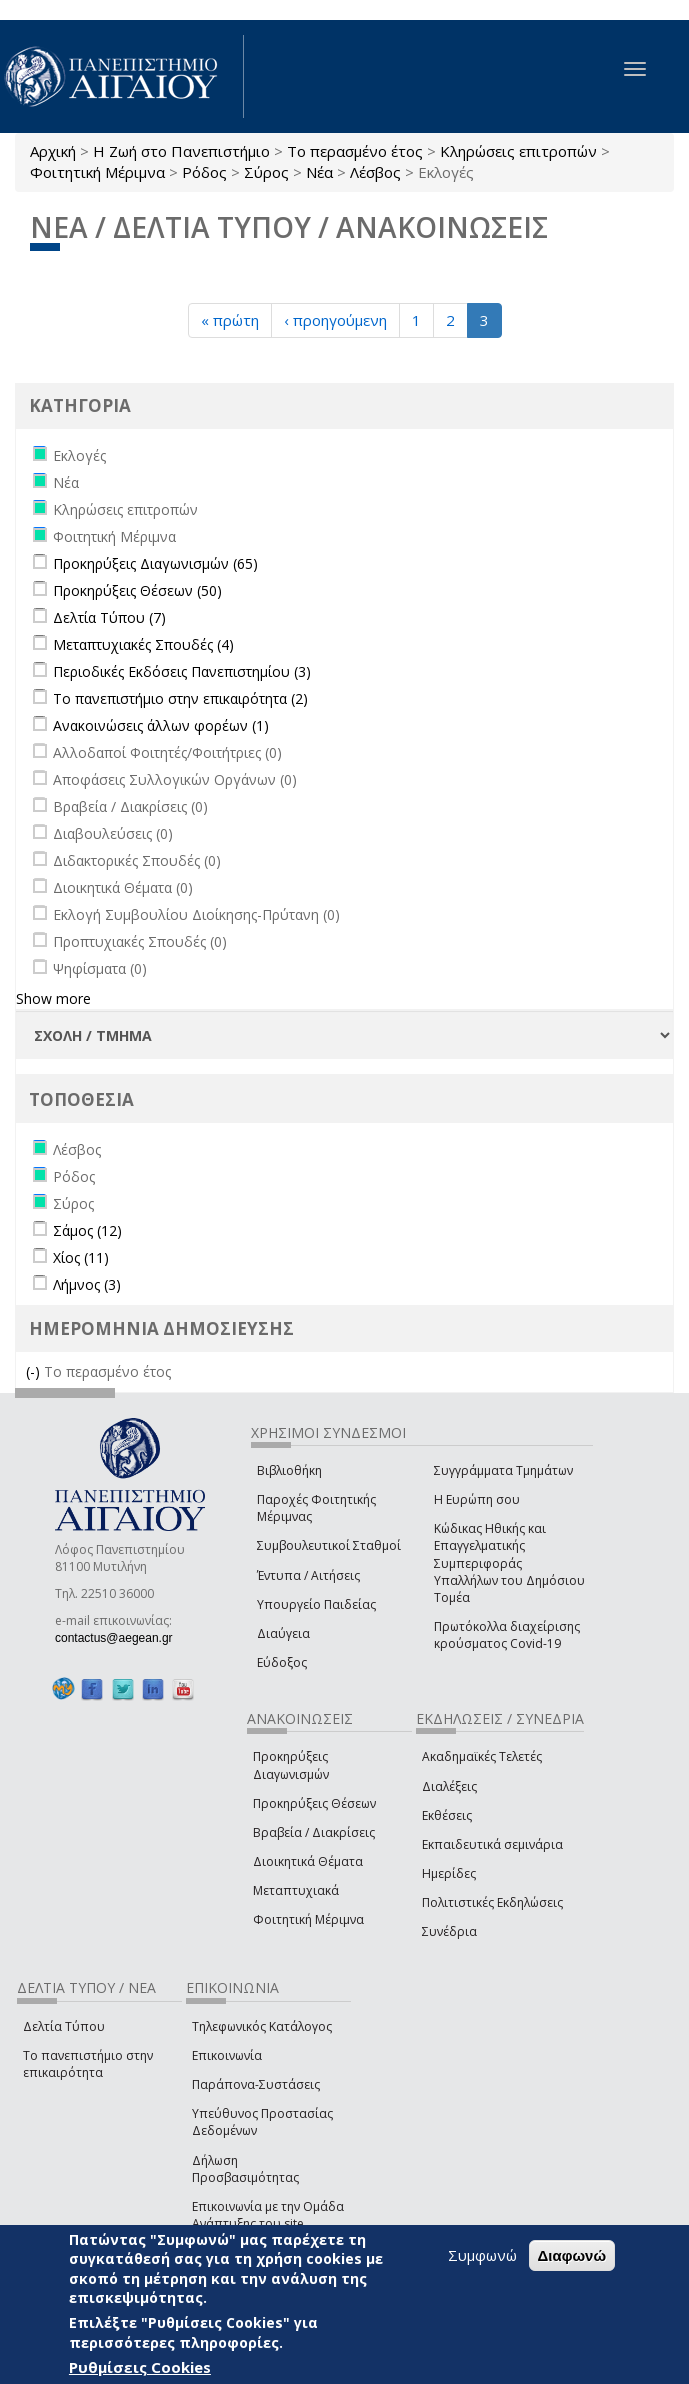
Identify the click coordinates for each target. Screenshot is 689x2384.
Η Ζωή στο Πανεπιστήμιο (181, 151)
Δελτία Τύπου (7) (109, 617)
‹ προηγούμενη (335, 320)
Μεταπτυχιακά (296, 1890)
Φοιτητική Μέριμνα (97, 172)
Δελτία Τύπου (64, 2026)
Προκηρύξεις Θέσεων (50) (137, 590)
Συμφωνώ (482, 2255)
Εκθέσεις (447, 1815)
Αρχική (53, 151)
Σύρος (266, 172)
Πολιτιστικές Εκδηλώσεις (492, 1902)
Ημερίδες (449, 1873)
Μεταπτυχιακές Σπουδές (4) (143, 644)
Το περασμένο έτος (355, 151)
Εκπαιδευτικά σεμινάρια (492, 1844)
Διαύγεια (283, 1633)
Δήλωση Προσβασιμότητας (245, 2169)
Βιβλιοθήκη (289, 1470)
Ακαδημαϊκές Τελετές (482, 1756)
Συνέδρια (449, 1931)
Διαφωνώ (572, 2255)
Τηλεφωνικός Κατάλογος (262, 2026)
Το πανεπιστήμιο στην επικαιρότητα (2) (180, 698)
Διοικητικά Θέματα (308, 1861)
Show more (53, 998)
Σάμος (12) (87, 1230)
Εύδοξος (282, 1662)
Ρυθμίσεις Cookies (140, 2367)
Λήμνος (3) (87, 1284)
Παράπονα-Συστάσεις (256, 2084)
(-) (35, 1371)
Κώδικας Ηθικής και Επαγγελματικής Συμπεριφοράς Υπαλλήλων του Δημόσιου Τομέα (509, 1563)
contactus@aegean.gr (120, 1638)
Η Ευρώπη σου (477, 1499)
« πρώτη (230, 320)
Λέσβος (375, 172)
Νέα (319, 172)
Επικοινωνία (227, 2055)
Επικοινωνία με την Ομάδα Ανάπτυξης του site (268, 2215)
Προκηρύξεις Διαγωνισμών (291, 1765)
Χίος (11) (81, 1257)
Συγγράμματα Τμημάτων (503, 1470)
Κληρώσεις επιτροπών (518, 151)
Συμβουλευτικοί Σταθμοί (329, 1545)
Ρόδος (204, 172)
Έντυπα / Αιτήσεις (308, 1575)
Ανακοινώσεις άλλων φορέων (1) (161, 725)
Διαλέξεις (449, 1786)
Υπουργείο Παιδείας (316, 1604)
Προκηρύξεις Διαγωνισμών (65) (155, 563)
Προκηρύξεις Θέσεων (314, 1803)
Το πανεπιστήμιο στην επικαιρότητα (88, 2064)
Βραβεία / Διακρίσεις (314, 1832)
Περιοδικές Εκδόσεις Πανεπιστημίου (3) (182, 671)
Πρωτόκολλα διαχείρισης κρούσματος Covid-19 (507, 1635)
